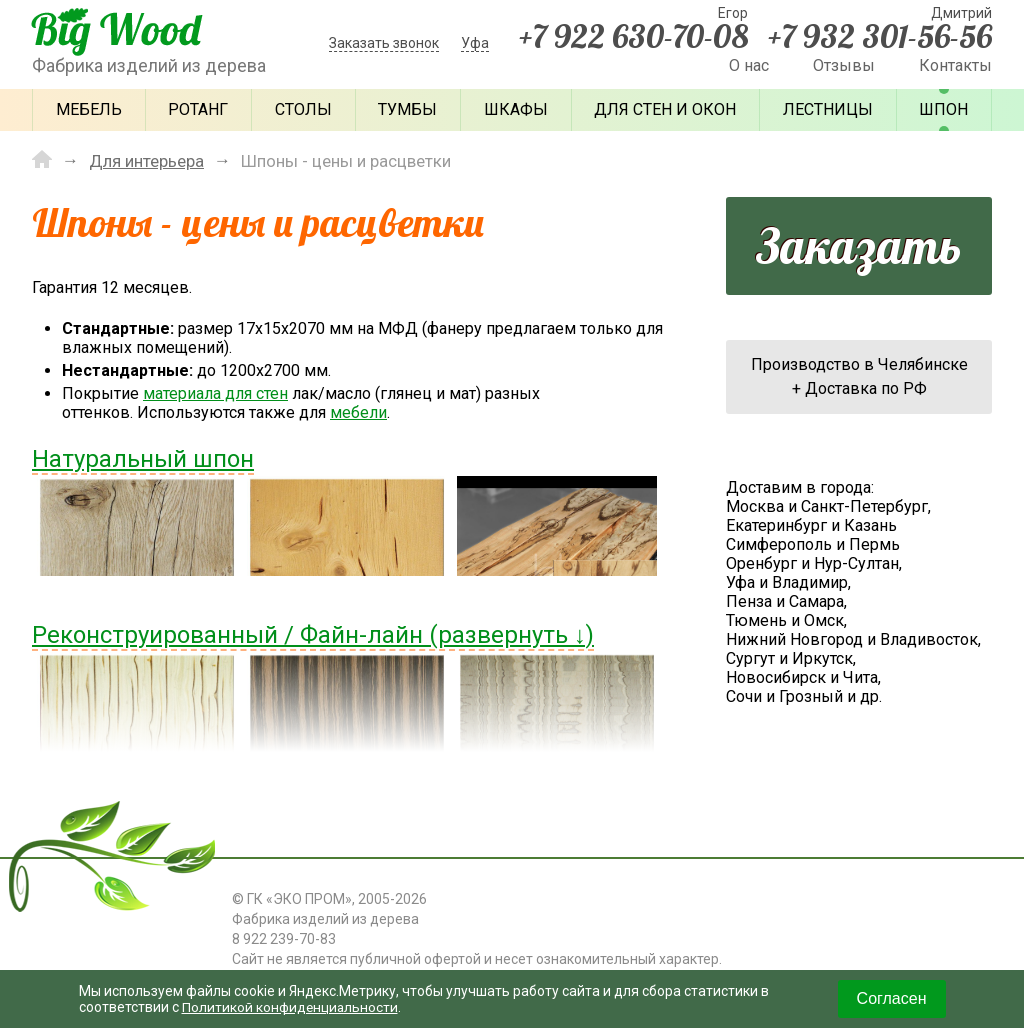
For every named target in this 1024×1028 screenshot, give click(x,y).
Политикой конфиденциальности (292, 1007)
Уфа (475, 43)
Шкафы (516, 109)
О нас (749, 65)
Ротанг (198, 109)
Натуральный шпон (143, 458)
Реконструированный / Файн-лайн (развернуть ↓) (313, 634)
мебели (358, 411)
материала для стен (215, 392)
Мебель (89, 109)
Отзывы (844, 65)
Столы (303, 109)
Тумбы (407, 109)
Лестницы (828, 109)
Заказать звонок (384, 43)
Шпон (943, 109)
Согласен (892, 998)
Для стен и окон (665, 109)
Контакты (955, 65)
